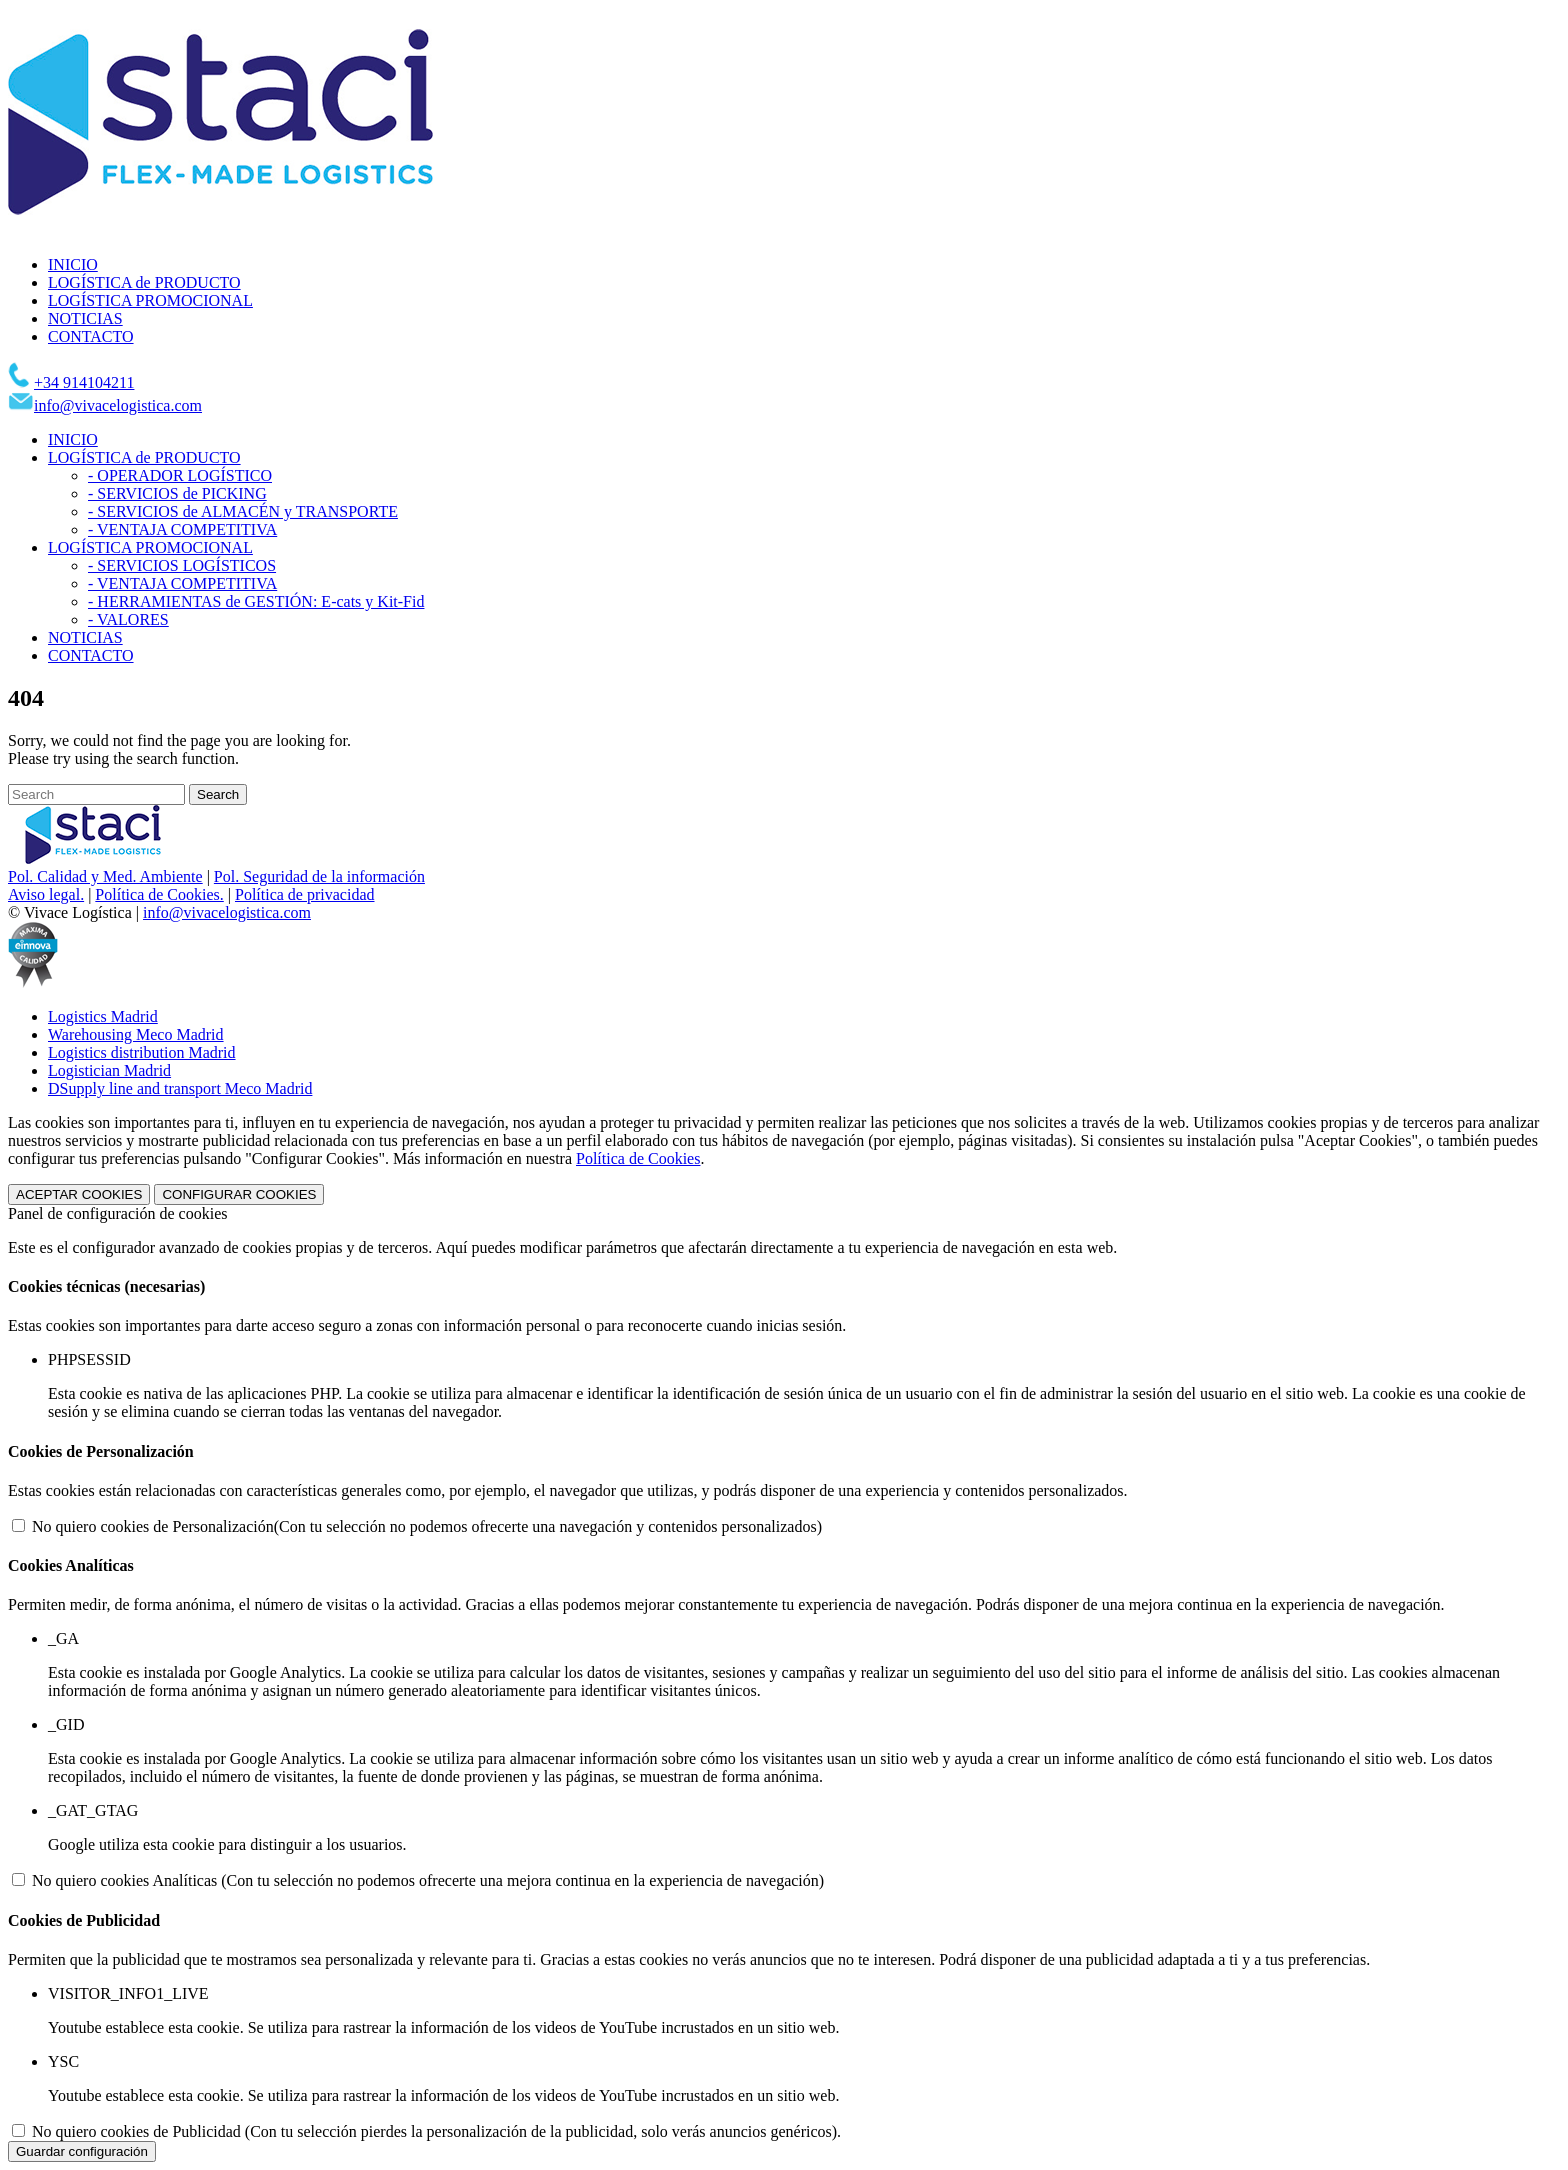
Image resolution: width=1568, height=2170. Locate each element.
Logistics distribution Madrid (142, 1052)
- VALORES (128, 619)
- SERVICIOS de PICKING (177, 493)
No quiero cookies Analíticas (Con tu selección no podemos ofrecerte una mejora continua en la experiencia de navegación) (428, 1880)
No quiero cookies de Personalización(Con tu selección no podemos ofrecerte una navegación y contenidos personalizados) (427, 1526)
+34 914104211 (84, 382)
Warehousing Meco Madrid (136, 1034)
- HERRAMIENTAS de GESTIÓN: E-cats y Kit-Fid (256, 601)
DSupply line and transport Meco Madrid (180, 1088)
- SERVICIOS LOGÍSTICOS (182, 565)
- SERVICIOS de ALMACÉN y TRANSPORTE (243, 511)
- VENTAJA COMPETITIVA (182, 529)
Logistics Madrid (103, 1016)
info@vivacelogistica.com (118, 405)
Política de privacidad (305, 894)
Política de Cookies (638, 1158)
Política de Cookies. (159, 894)
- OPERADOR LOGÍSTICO (180, 475)
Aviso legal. (46, 894)
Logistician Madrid (109, 1070)
